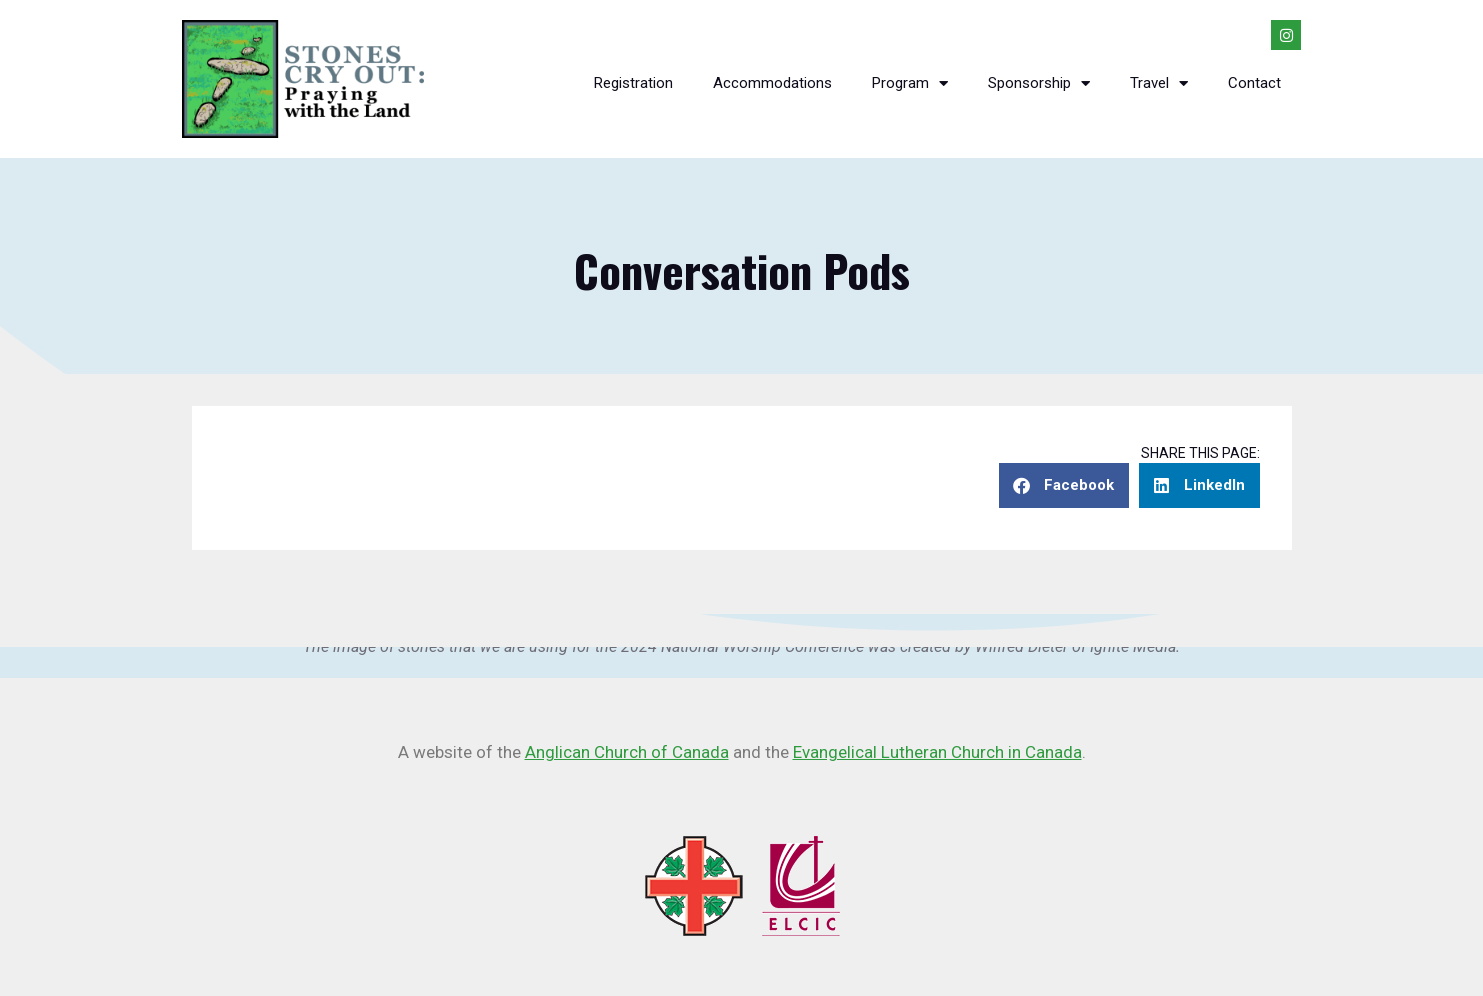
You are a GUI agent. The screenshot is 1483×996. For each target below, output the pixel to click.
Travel (1159, 83)
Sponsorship (1039, 83)
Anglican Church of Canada (627, 752)
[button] (1064, 485)
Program (910, 83)
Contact (1254, 83)
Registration (633, 83)
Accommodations (772, 83)
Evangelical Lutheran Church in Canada (937, 752)
